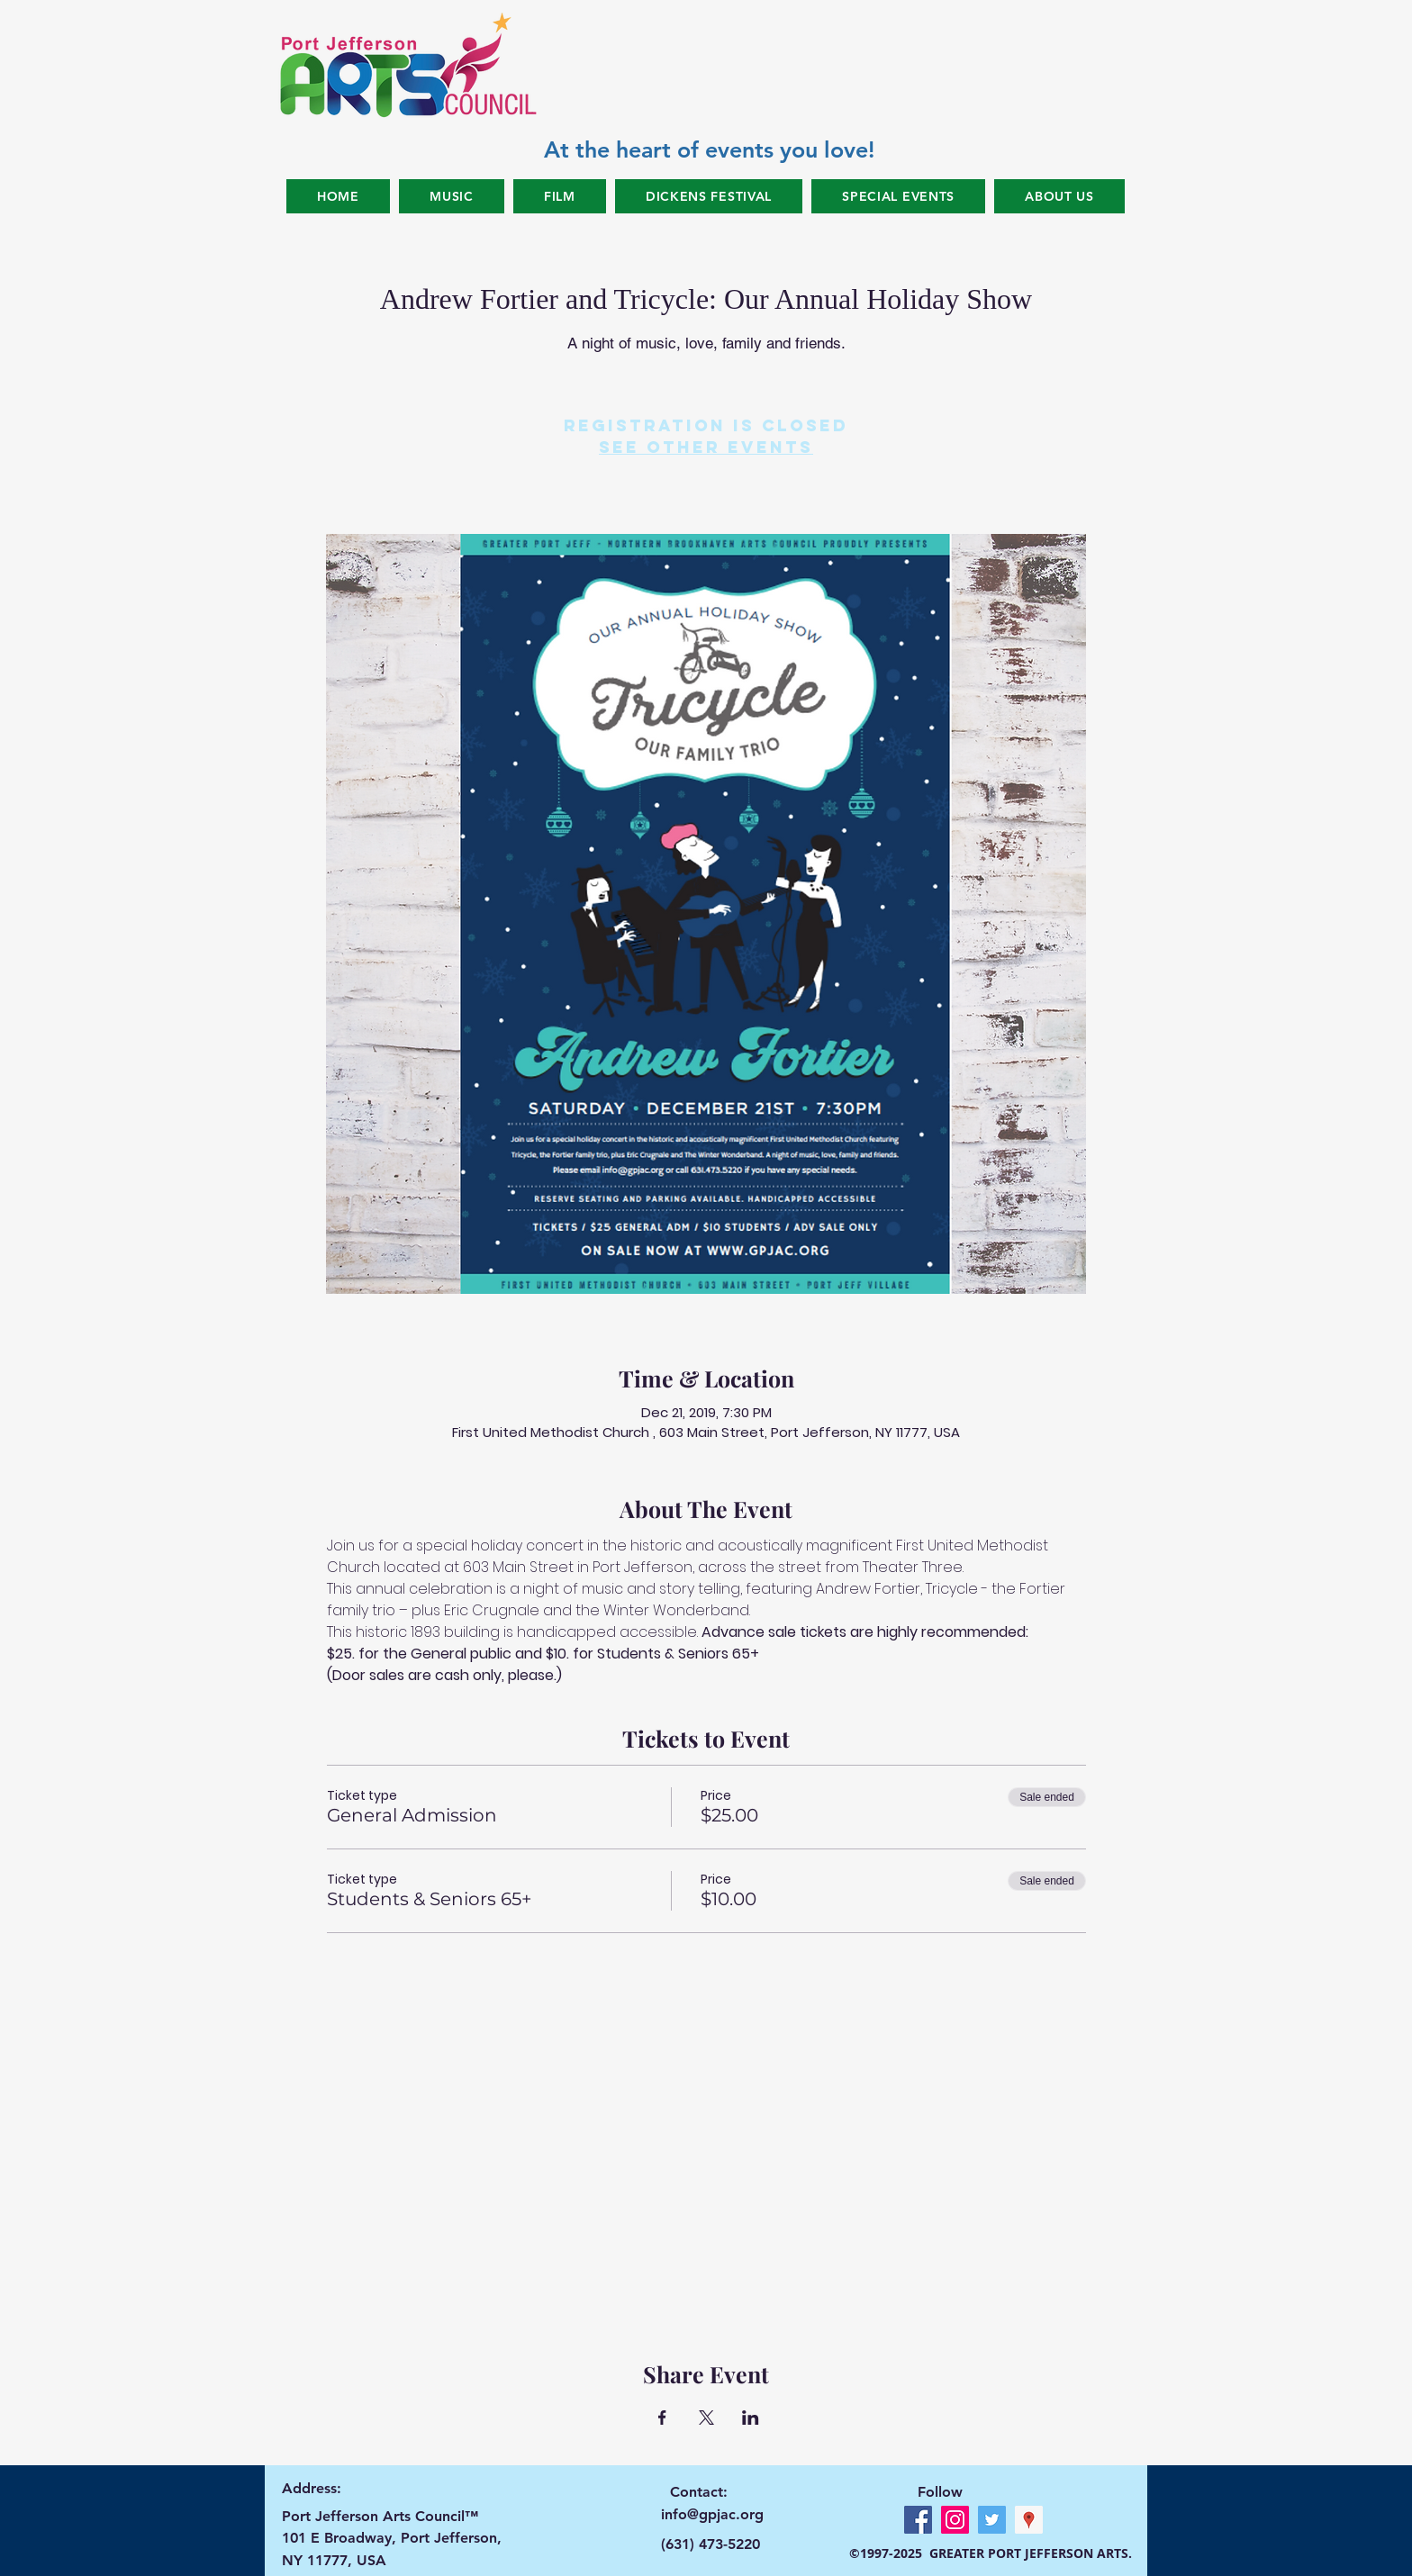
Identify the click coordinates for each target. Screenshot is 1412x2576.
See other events (706, 447)
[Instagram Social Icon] (955, 2520)
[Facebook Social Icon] (918, 2520)
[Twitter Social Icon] (992, 2520)
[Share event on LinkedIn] (750, 2417)
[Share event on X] (706, 2417)
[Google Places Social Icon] (1029, 2520)
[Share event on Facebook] (662, 2417)
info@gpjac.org (712, 2514)
